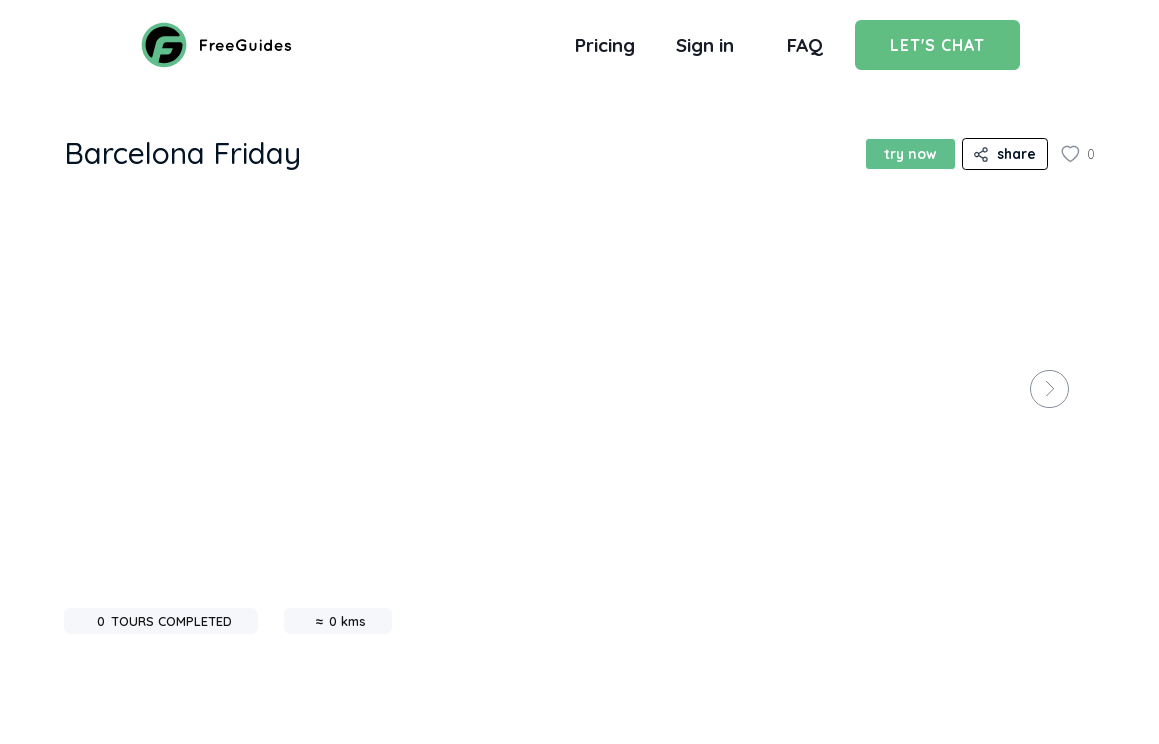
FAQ (805, 45)
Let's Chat (937, 45)
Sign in (705, 45)
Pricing (605, 45)
